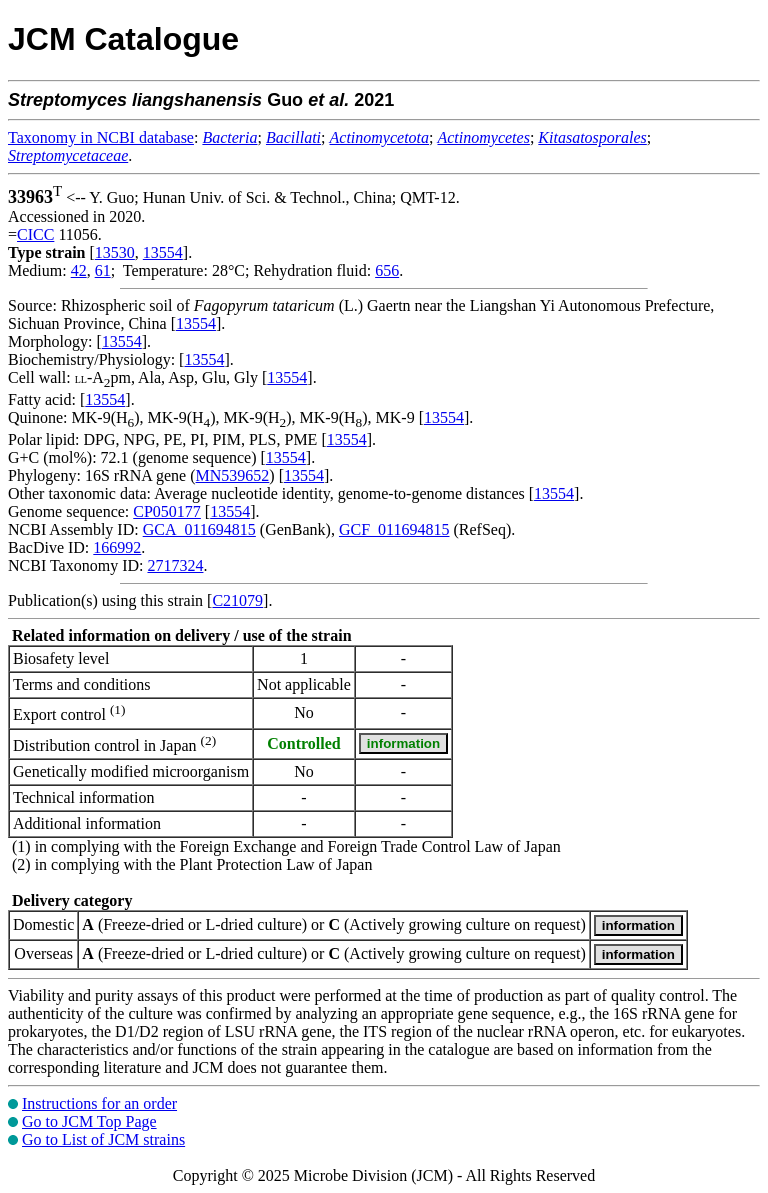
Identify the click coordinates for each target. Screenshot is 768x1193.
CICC (35, 234)
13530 (115, 252)
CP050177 (167, 511)
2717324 (175, 565)
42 (79, 270)
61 (103, 270)
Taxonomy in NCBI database (101, 137)
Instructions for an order (99, 1103)
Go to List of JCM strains (103, 1139)
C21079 (237, 600)
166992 (117, 547)
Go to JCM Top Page (89, 1121)
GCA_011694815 (199, 529)
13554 (163, 252)
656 (387, 270)
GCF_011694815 (394, 529)
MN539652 (233, 475)
